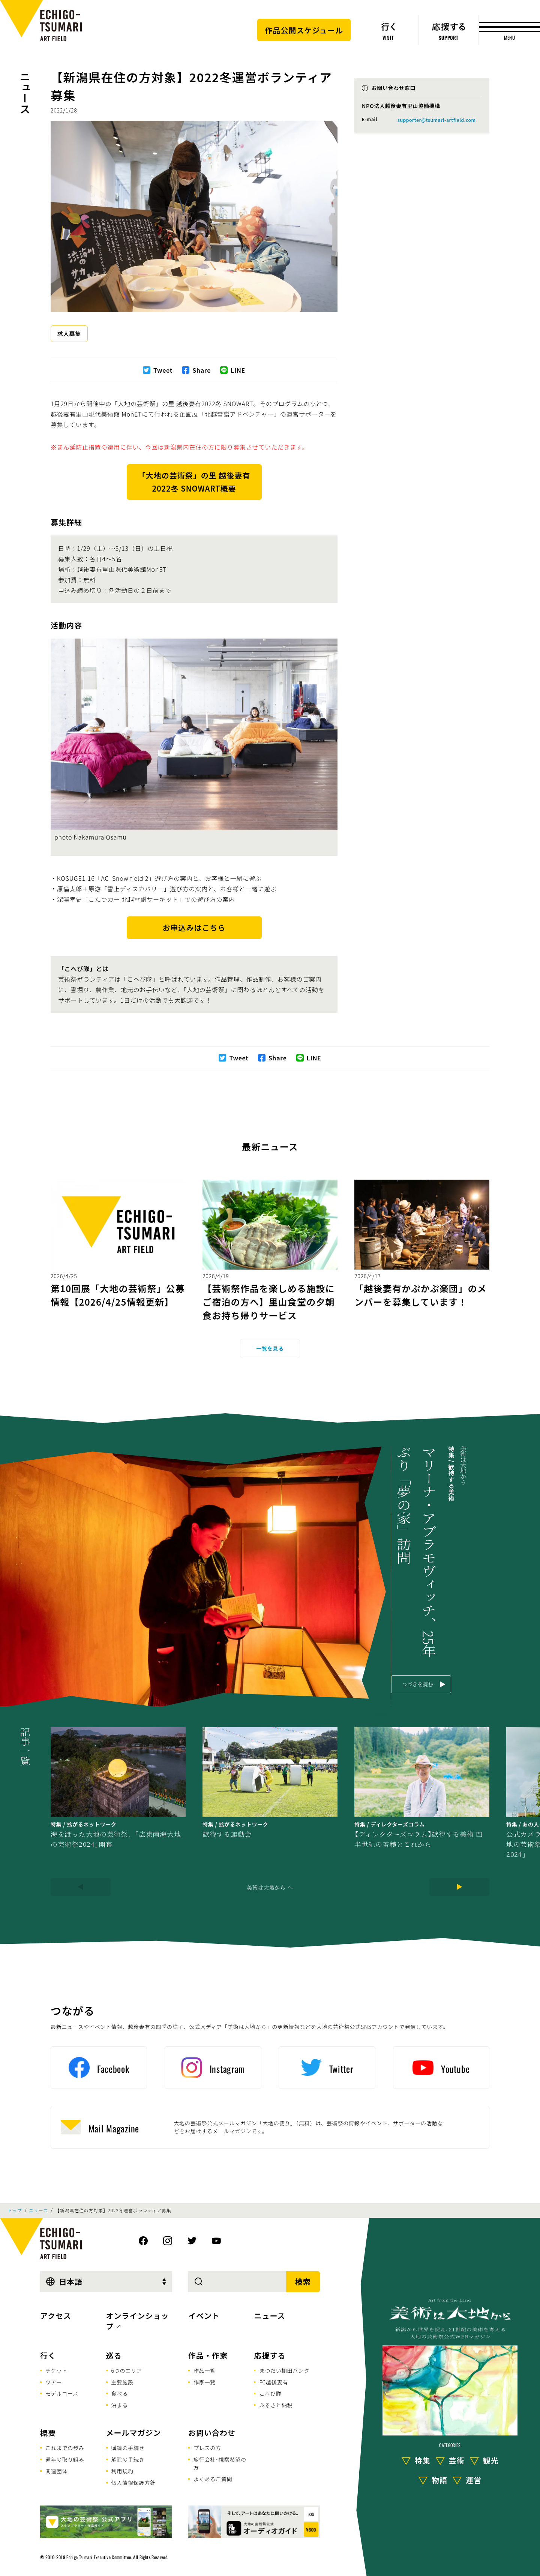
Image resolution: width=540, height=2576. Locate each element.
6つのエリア (126, 2370)
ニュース (25, 92)
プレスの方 (207, 2448)
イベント (204, 2315)
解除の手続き (128, 2459)
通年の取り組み (64, 2459)
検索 (303, 2281)
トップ (15, 2210)
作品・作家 (208, 2355)
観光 (491, 2460)
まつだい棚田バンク (284, 2370)
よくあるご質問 (213, 2479)
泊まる (119, 2405)
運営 (474, 2479)
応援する (269, 2355)
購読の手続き (128, 2448)
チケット (56, 2370)
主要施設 (122, 2382)
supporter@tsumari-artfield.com (437, 120)
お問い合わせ (212, 2432)
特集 (422, 2460)
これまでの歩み (64, 2448)
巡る (114, 2355)
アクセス (55, 2315)
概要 (48, 2432)
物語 (439, 2479)
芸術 (457, 2460)
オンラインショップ (137, 2321)
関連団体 (56, 2471)
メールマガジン (133, 2432)
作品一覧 (205, 2370)
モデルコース (61, 2393)
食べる (119, 2393)
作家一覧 (205, 2382)
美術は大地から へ (270, 1887)
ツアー (53, 2382)
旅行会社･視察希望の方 (220, 2463)
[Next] (459, 1887)
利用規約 (122, 2471)
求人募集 (69, 333)
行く (48, 2355)
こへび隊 (270, 2393)
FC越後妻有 (273, 2382)
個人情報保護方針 (133, 2482)
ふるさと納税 (275, 2405)
